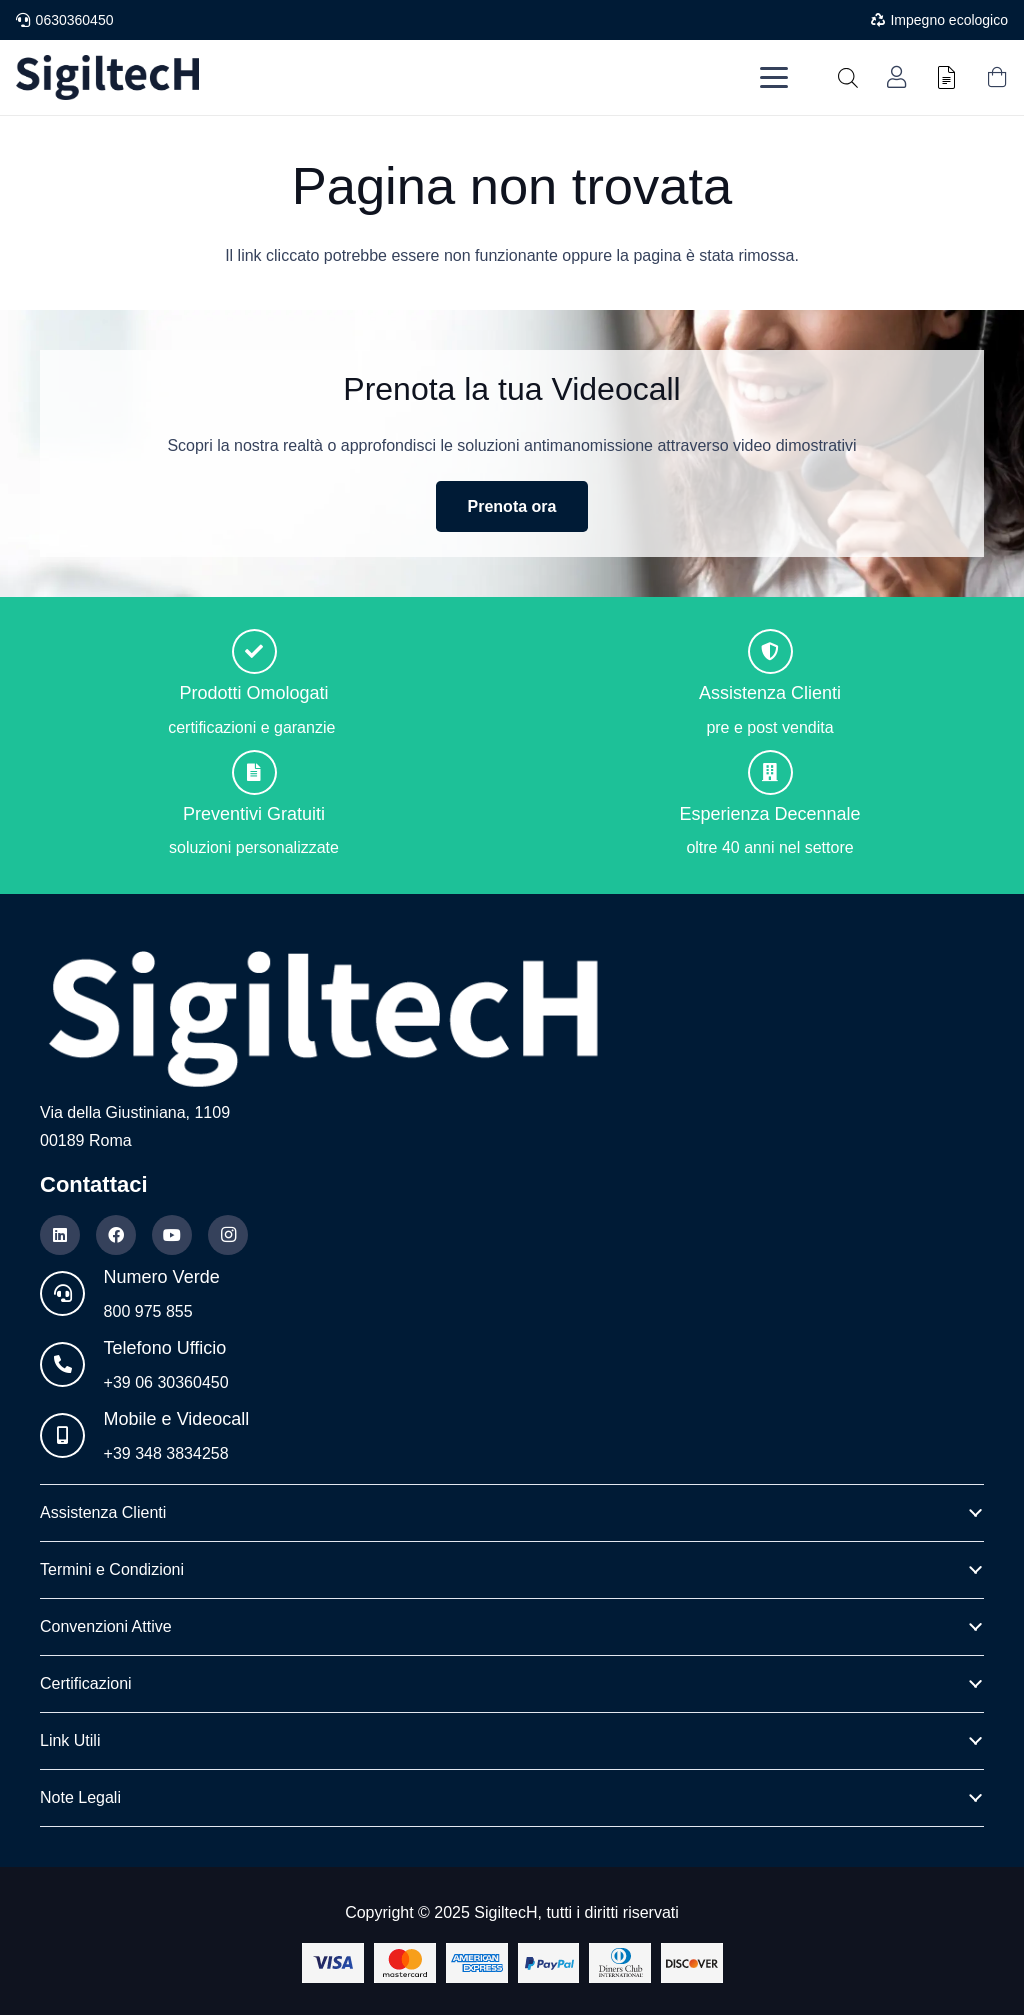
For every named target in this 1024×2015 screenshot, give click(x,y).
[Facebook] (116, 1235)
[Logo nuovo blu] (107, 77)
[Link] (896, 77)
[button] (774, 78)
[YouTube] (172, 1235)
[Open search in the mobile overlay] (848, 78)
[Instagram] (228, 1235)
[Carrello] (997, 77)
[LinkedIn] (60, 1235)
